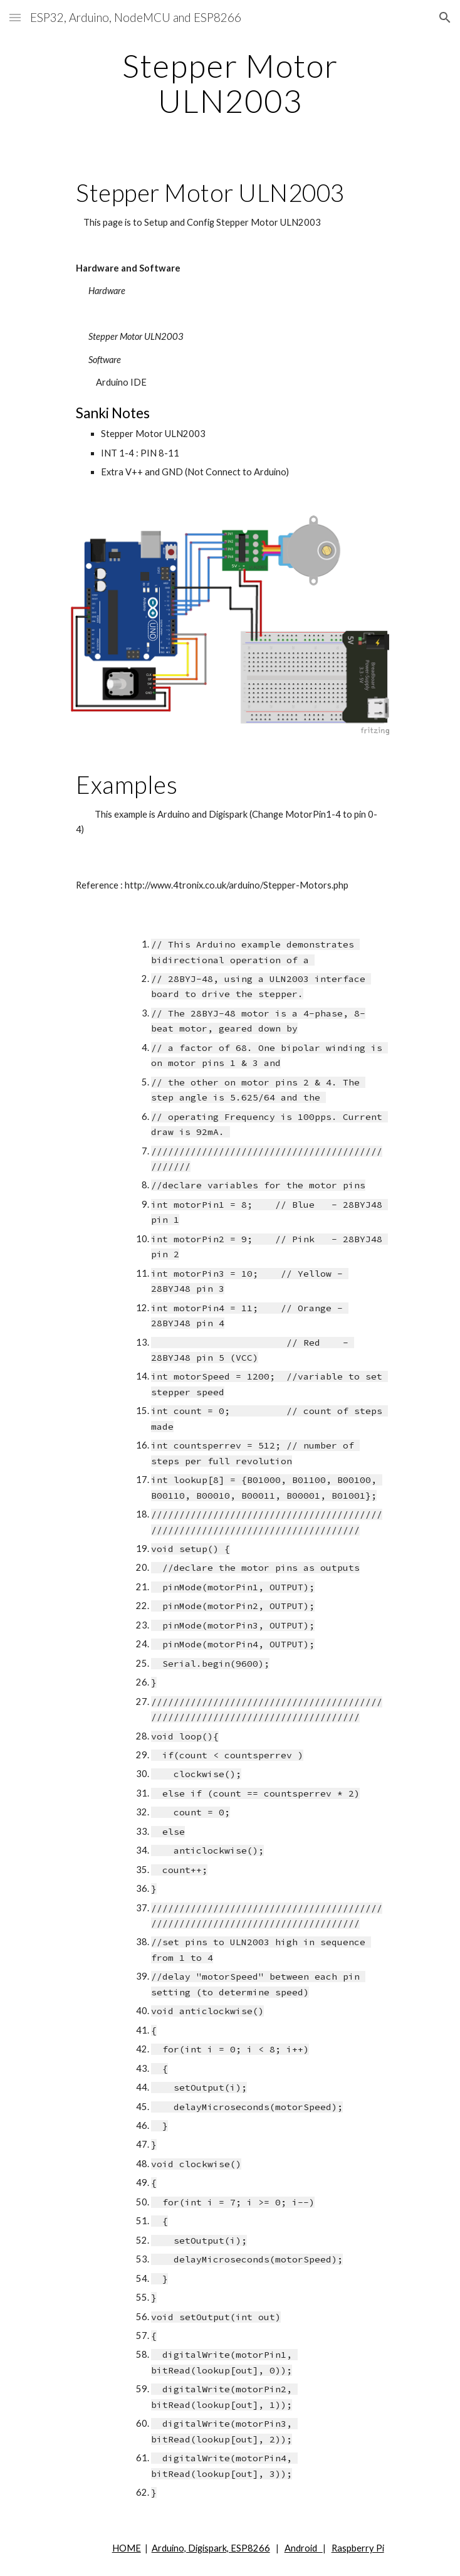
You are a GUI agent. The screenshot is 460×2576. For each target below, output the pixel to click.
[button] (15, 17)
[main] (230, 83)
